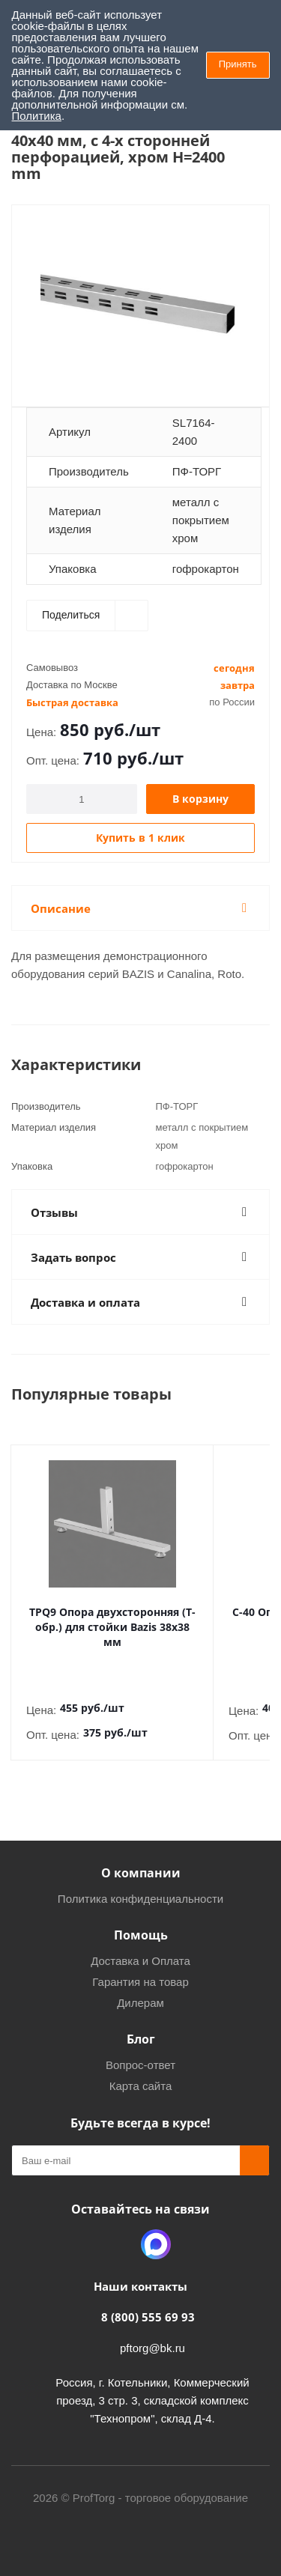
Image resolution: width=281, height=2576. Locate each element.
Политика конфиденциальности (140, 1883)
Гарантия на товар (140, 1966)
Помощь (141, 1920)
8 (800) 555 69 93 (148, 2301)
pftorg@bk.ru (152, 2333)
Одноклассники (118, 2229)
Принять (238, 64)
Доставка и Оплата (140, 1945)
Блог (141, 2024)
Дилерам (140, 1987)
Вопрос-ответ (140, 2050)
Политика (36, 115)
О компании (141, 1858)
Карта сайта (140, 2071)
